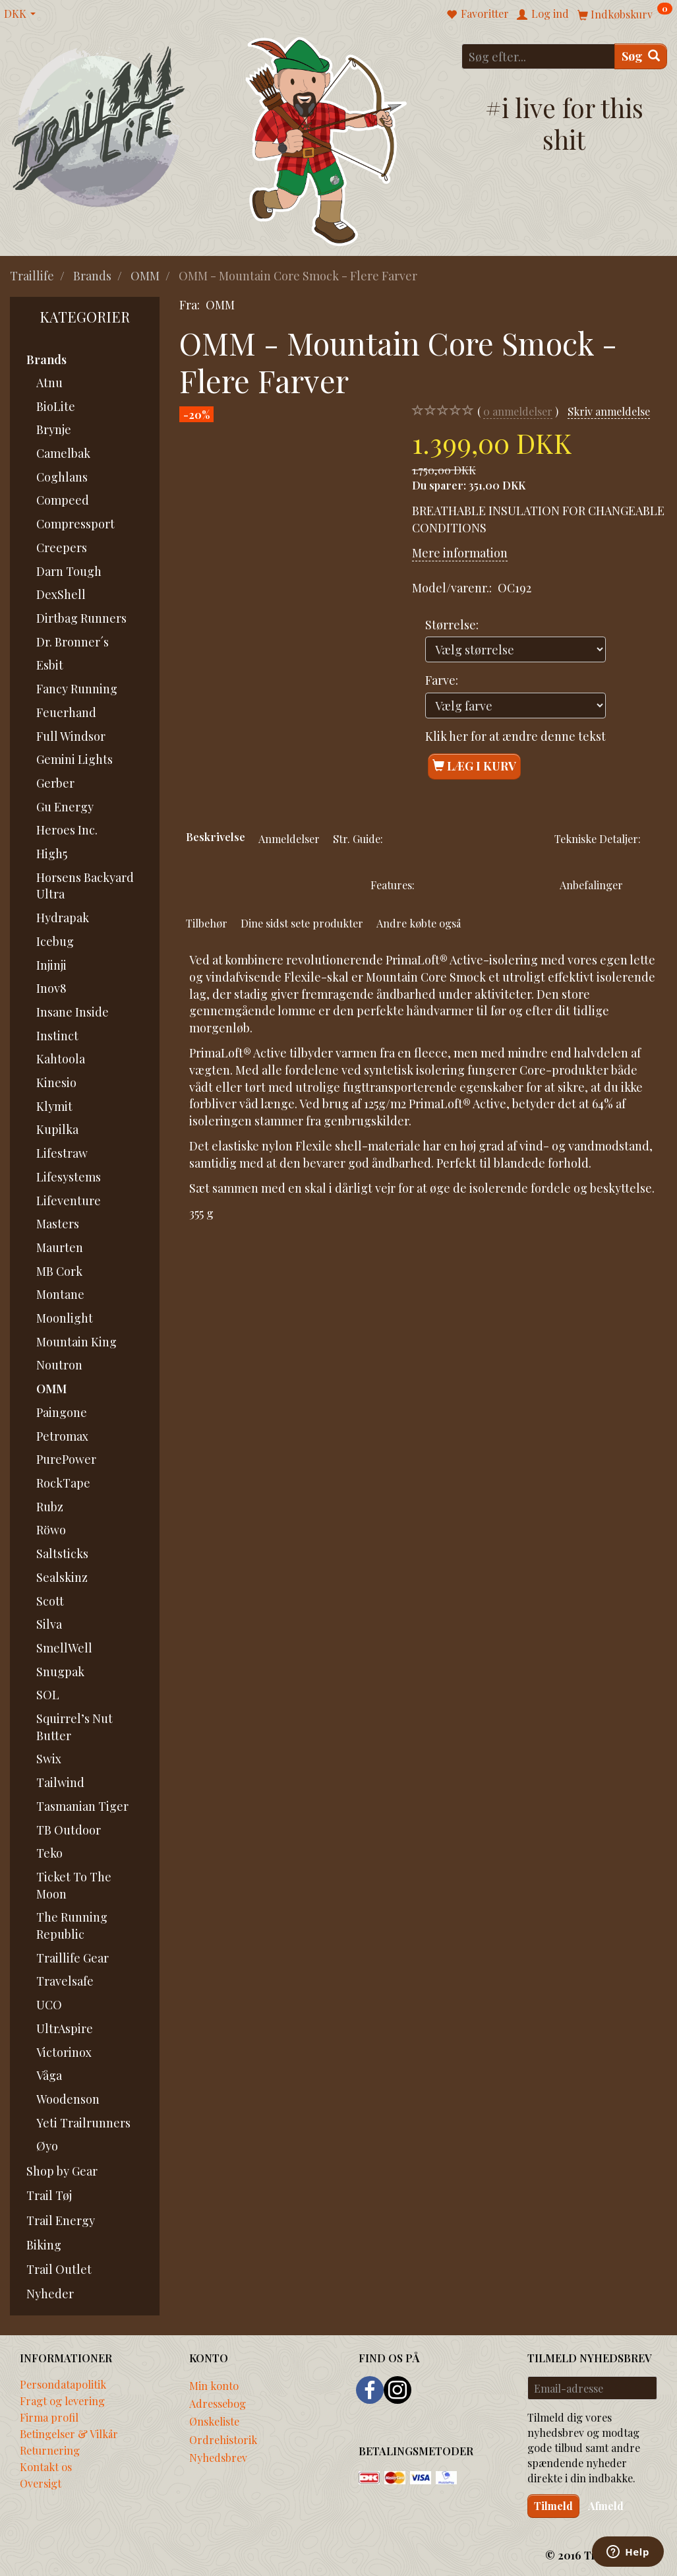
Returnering (50, 2450)
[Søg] (640, 56)
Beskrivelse (215, 836)
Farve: (441, 680)
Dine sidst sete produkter (302, 923)
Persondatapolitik (63, 2384)
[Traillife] (99, 126)
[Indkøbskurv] (625, 13)
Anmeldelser (289, 838)
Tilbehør (206, 923)
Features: (392, 884)
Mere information (460, 553)
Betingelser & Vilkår (69, 2433)
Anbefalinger (591, 884)
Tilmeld (553, 2506)
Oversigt (40, 2483)
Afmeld (606, 2506)
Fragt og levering (62, 2400)
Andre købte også (418, 923)
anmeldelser (517, 411)
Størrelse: (452, 625)
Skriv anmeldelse (609, 411)
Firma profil (49, 2417)
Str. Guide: (358, 838)
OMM (220, 305)
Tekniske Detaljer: (597, 838)
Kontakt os (46, 2466)
